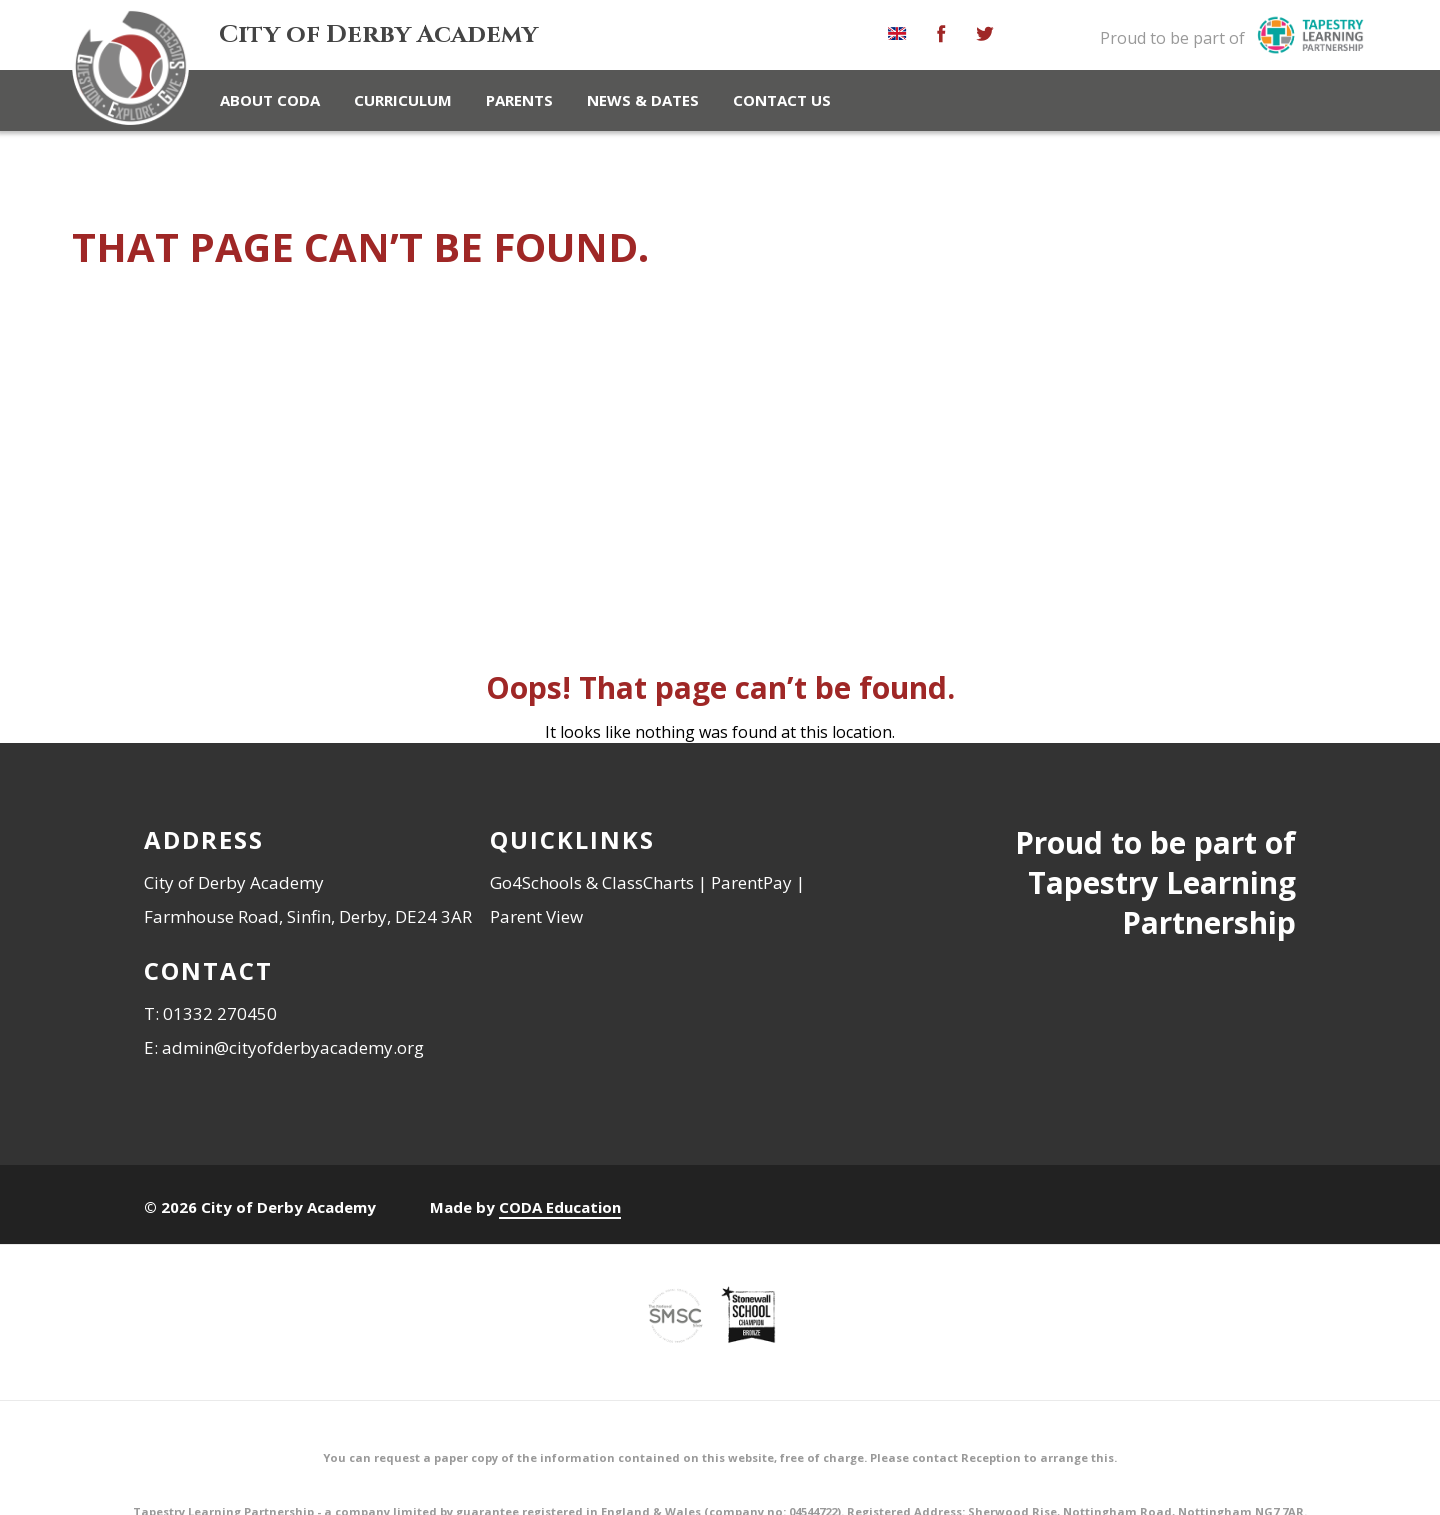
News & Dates (643, 100)
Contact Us (782, 100)
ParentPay (751, 878)
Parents (519, 100)
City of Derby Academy (378, 34)
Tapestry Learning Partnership (1162, 898)
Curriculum (403, 100)
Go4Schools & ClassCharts (592, 878)
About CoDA (270, 100)
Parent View (536, 912)
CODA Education (560, 1203)
